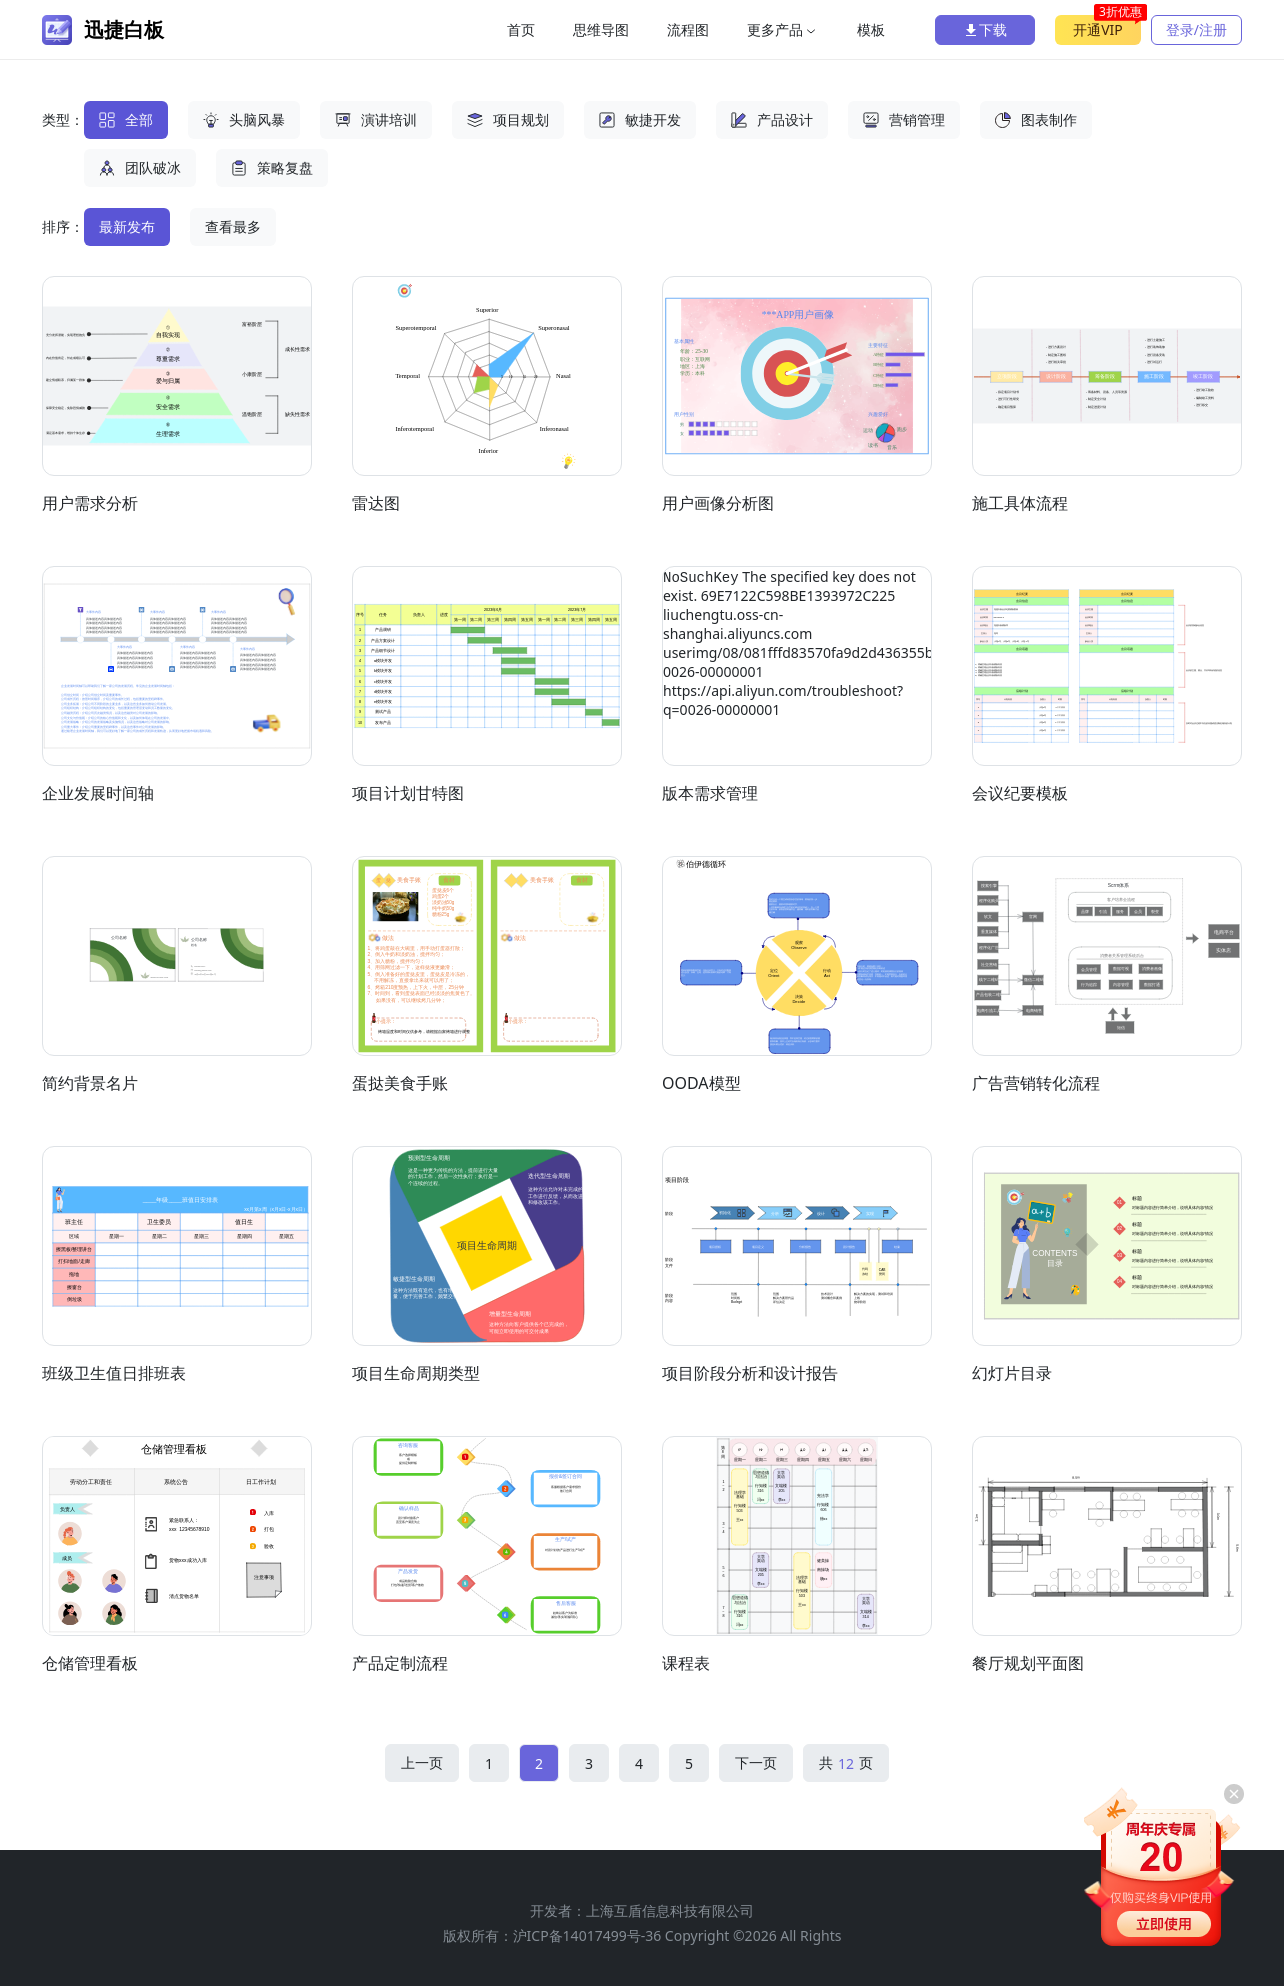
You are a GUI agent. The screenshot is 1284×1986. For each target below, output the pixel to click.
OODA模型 (701, 1083)
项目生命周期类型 (416, 1373)
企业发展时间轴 (98, 793)
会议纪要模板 (1020, 793)
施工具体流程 (1020, 503)
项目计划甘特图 (408, 793)
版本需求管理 (710, 793)
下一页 (756, 1762)
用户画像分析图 (718, 503)
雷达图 (376, 503)
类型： (63, 119)
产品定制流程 (400, 1663)
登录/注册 (1196, 29)
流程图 (688, 29)
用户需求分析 (90, 503)
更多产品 (783, 29)
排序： (63, 226)
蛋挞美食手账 (400, 1083)
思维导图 (601, 29)
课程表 (686, 1663)
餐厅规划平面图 (1028, 1663)
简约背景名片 (90, 1083)
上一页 (422, 1762)
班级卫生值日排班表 (114, 1373)
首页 (521, 29)
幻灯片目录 (1012, 1373)
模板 (871, 29)
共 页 (846, 1763)
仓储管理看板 (90, 1663)
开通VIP (1107, 27)
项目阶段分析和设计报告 (750, 1373)
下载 (985, 29)
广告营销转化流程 (1036, 1083)
